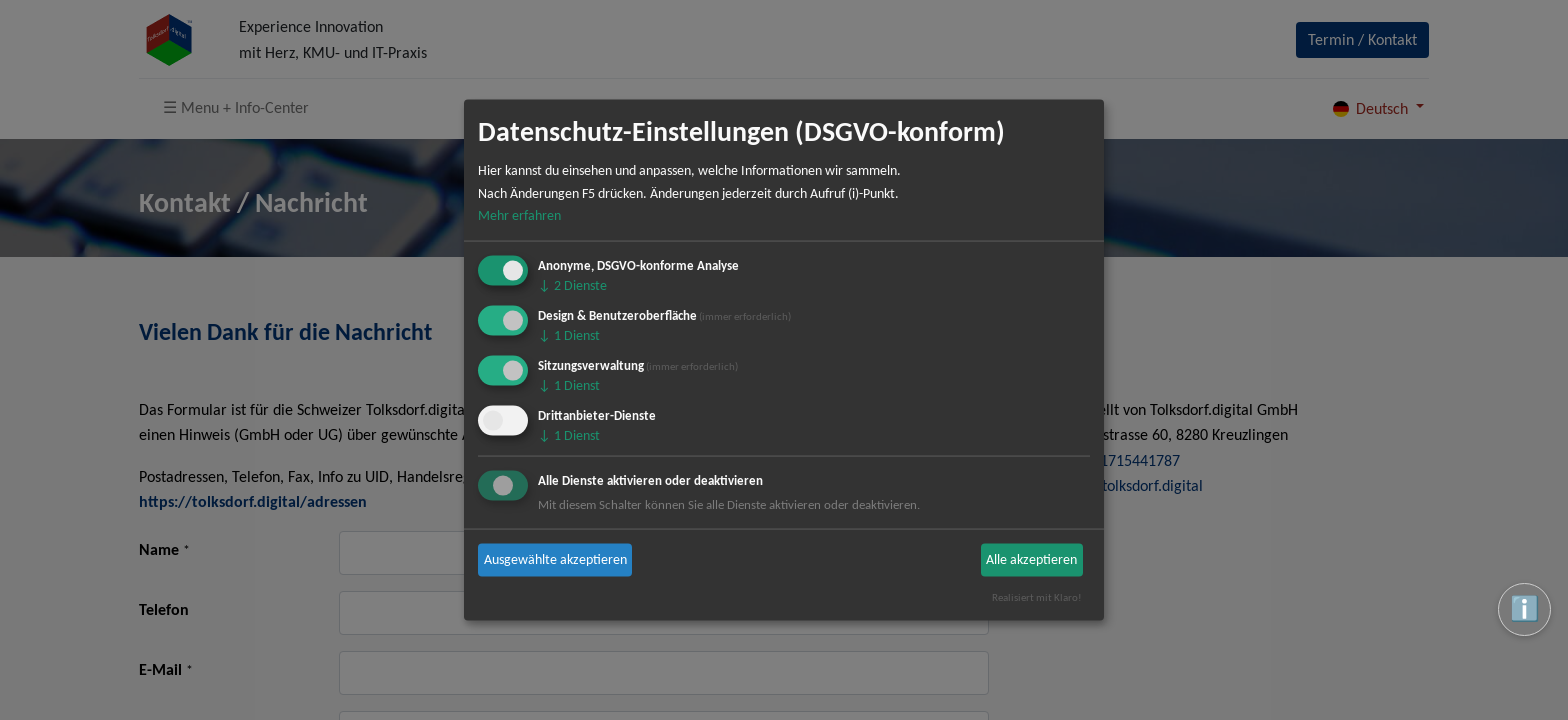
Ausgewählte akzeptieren (555, 559)
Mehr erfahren (519, 215)
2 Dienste (572, 285)
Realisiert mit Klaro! (1037, 597)
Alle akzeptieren (1031, 559)
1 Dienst (569, 335)
